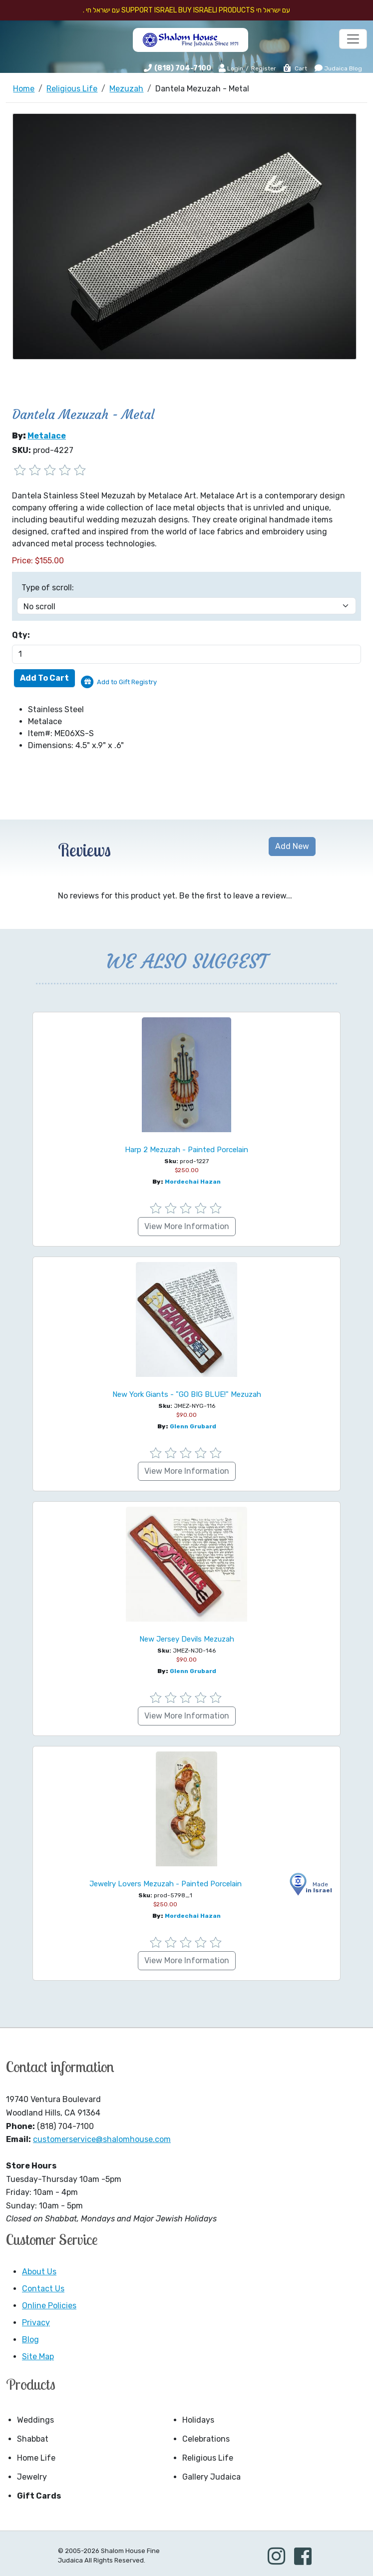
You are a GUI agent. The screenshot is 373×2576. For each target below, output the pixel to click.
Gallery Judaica (211, 2477)
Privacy (36, 2322)
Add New (292, 846)
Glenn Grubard (193, 1426)
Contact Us (43, 2288)
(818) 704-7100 (182, 68)
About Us (39, 2271)
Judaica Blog (338, 68)
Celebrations (206, 2439)
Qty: (21, 635)
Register (263, 68)
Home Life (36, 2458)
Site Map (38, 2356)
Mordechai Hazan (193, 1181)
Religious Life (207, 2458)
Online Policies (49, 2305)
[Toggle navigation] (353, 39)
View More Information (186, 1226)
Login (231, 68)
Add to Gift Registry (127, 682)
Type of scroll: (47, 587)
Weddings (35, 2420)
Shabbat (32, 2439)
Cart (295, 68)
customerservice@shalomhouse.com (102, 2139)
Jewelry (32, 2477)
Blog (30, 2339)
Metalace (46, 435)
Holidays (198, 2420)
